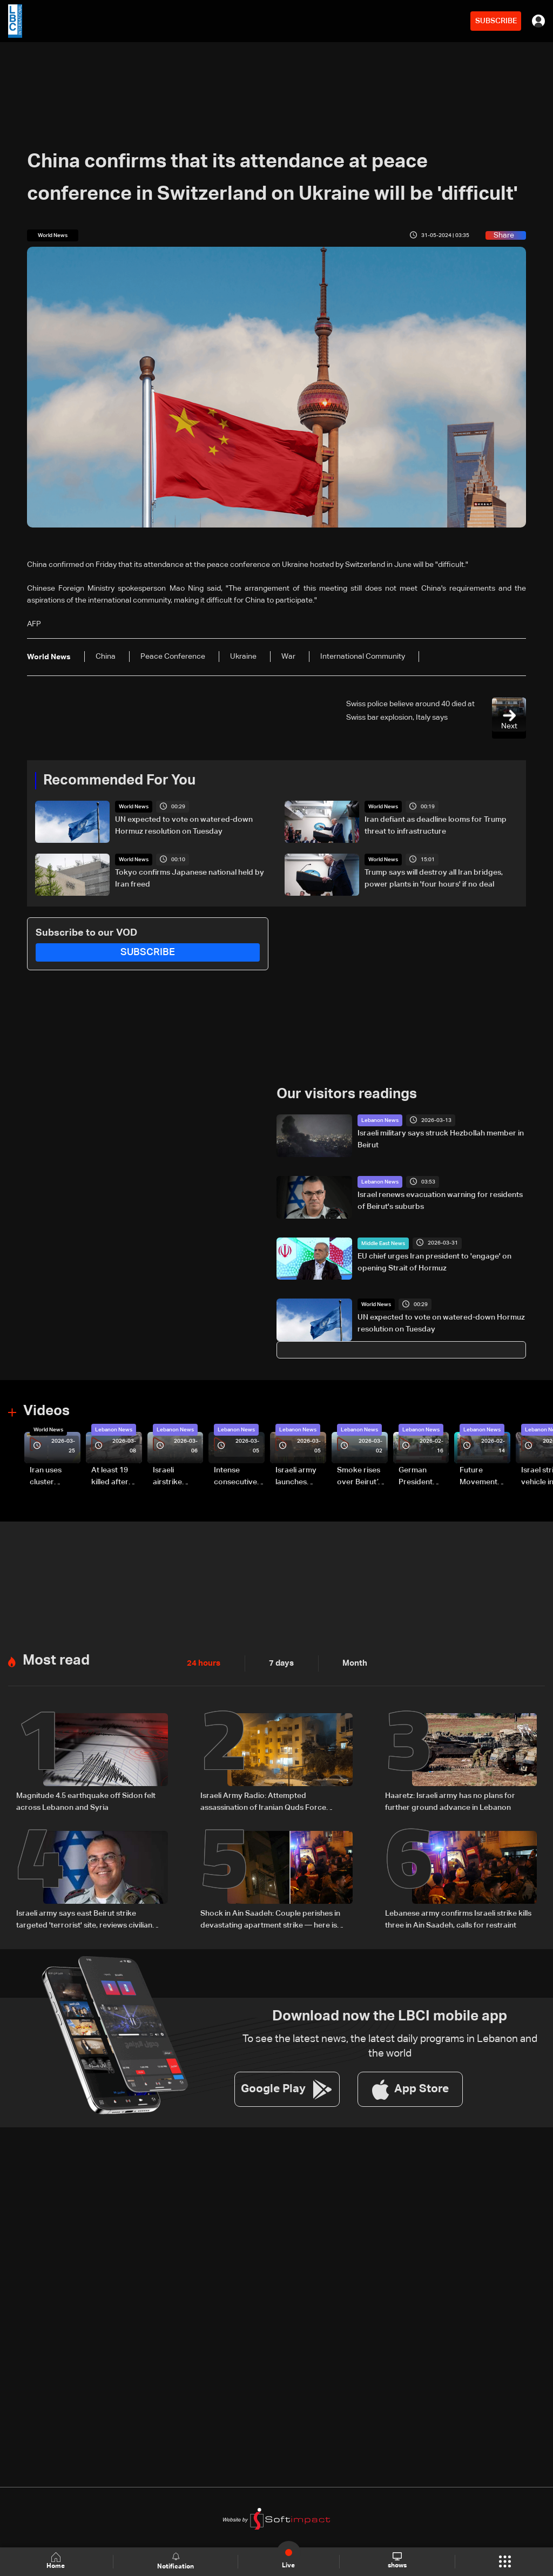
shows (396, 2561)
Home (57, 2561)
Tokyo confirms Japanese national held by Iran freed (189, 878)
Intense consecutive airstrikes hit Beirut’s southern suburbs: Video (235, 1476)
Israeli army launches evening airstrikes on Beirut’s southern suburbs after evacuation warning (299, 1476)
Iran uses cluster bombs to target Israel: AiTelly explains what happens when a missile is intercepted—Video (54, 1476)
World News (134, 806)
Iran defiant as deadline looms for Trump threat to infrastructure (436, 825)
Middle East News (383, 1242)
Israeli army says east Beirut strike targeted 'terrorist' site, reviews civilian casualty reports (84, 1917)
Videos (46, 1410)
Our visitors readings (346, 1093)
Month (350, 1661)
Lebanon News (380, 1120)
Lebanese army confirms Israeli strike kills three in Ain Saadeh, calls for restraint (458, 1916)
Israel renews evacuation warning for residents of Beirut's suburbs (440, 1200)
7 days (279, 1661)
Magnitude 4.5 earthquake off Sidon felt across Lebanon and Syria (86, 1799)
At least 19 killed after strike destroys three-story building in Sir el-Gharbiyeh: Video (114, 1476)
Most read (56, 1658)
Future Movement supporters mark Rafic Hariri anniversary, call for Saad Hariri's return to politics (484, 1476)
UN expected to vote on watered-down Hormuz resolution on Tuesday (184, 825)
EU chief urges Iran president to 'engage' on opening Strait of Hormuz (434, 1261)
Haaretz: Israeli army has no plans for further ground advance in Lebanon (450, 1799)
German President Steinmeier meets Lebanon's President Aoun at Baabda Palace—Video (417, 1476)
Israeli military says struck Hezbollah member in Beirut (441, 1138)
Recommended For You (119, 780)
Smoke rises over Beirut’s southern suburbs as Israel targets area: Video (360, 1476)
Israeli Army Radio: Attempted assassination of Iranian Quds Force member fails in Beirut (263, 1800)
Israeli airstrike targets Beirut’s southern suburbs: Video (169, 1476)
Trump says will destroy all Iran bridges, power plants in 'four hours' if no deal (434, 878)
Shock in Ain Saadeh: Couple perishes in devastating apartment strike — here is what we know (270, 1917)
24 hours (202, 1661)
